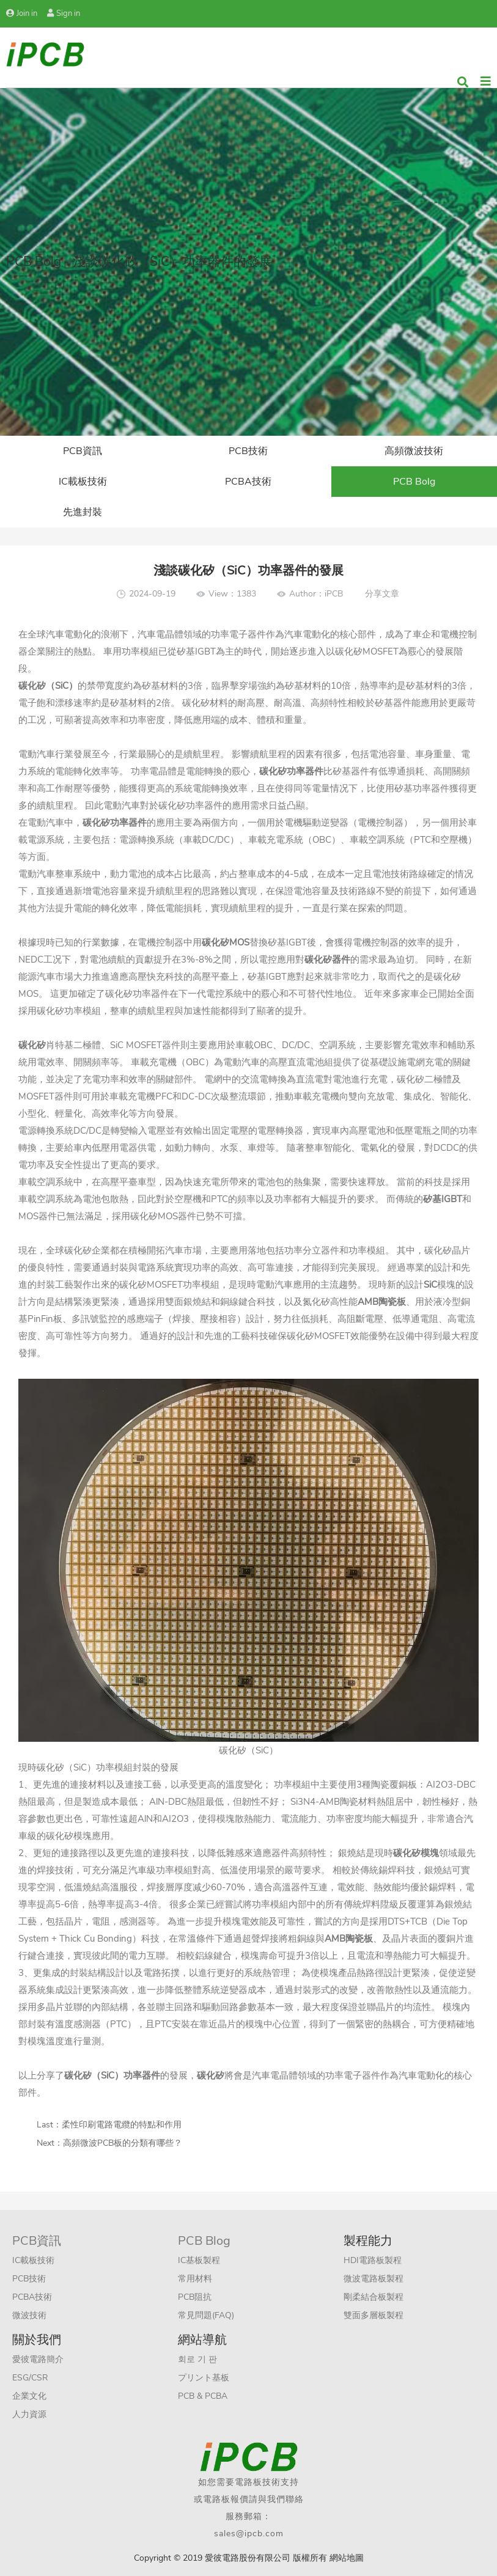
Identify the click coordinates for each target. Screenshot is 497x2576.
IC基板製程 (199, 2260)
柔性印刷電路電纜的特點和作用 (122, 2124)
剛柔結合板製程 (373, 2297)
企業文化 (29, 2396)
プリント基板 (203, 2377)
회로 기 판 (197, 2359)
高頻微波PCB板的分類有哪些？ (122, 2143)
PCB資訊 (82, 451)
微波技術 (29, 2315)
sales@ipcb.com (249, 2533)
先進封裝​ (82, 512)
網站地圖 (346, 2558)
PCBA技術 (248, 481)
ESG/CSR (30, 2377)
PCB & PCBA (202, 2396)
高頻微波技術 (414, 451)
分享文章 (382, 594)
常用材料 (195, 2278)
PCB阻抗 (195, 2297)
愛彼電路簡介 (38, 2359)
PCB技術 (248, 451)
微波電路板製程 (373, 2278)
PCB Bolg (414, 481)
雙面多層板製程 (373, 2315)
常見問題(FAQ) (206, 2315)
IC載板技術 (83, 481)
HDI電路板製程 (373, 2260)
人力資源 (29, 2414)
